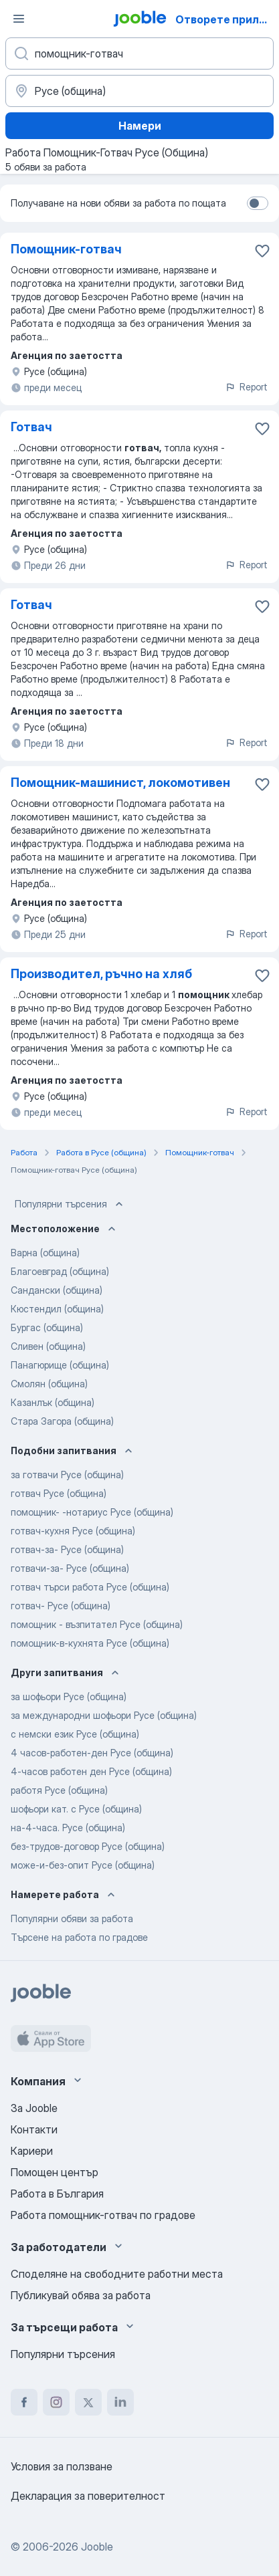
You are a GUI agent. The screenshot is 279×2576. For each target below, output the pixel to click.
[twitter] (88, 2402)
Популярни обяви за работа (72, 1918)
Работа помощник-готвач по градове (103, 2215)
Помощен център (54, 2172)
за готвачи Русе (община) (67, 1474)
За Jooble (34, 2108)
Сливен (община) (48, 1346)
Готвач (31, 427)
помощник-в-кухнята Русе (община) (90, 1643)
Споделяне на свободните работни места (117, 2273)
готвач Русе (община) (58, 1493)
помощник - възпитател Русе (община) (97, 1624)
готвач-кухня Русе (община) (73, 1530)
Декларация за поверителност (88, 2495)
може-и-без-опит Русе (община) (83, 1865)
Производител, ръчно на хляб (101, 974)
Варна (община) (45, 1252)
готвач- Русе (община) (60, 1605)
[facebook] (24, 2402)
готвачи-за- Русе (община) (70, 1568)
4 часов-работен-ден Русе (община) (92, 1752)
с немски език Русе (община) (75, 1734)
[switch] (257, 203)
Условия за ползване (61, 2466)
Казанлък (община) (52, 1402)
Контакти (34, 2129)
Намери (139, 125)
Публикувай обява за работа (81, 2295)
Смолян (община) (49, 1383)
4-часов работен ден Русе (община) (91, 1771)
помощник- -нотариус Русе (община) (92, 1512)
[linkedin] (120, 2402)
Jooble (97, 2546)
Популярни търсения (70, 1204)
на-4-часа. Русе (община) (68, 1827)
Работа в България (57, 2193)
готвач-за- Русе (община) (67, 1549)
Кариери (32, 2150)
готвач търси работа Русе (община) (90, 1587)
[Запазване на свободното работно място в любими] (262, 251)
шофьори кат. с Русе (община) (76, 1808)
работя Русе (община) (59, 1790)
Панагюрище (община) (60, 1365)
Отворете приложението (226, 19)
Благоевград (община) (60, 1271)
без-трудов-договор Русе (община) (88, 1846)
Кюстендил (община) (57, 1308)
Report (246, 386)
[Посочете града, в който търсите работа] (139, 91)
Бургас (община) (47, 1327)
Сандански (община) (56, 1290)
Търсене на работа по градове (79, 1937)
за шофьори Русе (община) (68, 1696)
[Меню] (18, 18)
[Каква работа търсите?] (139, 53)
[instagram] (56, 2402)
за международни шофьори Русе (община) (104, 1715)
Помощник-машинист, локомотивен (120, 783)
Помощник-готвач (66, 249)
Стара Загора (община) (62, 1421)
